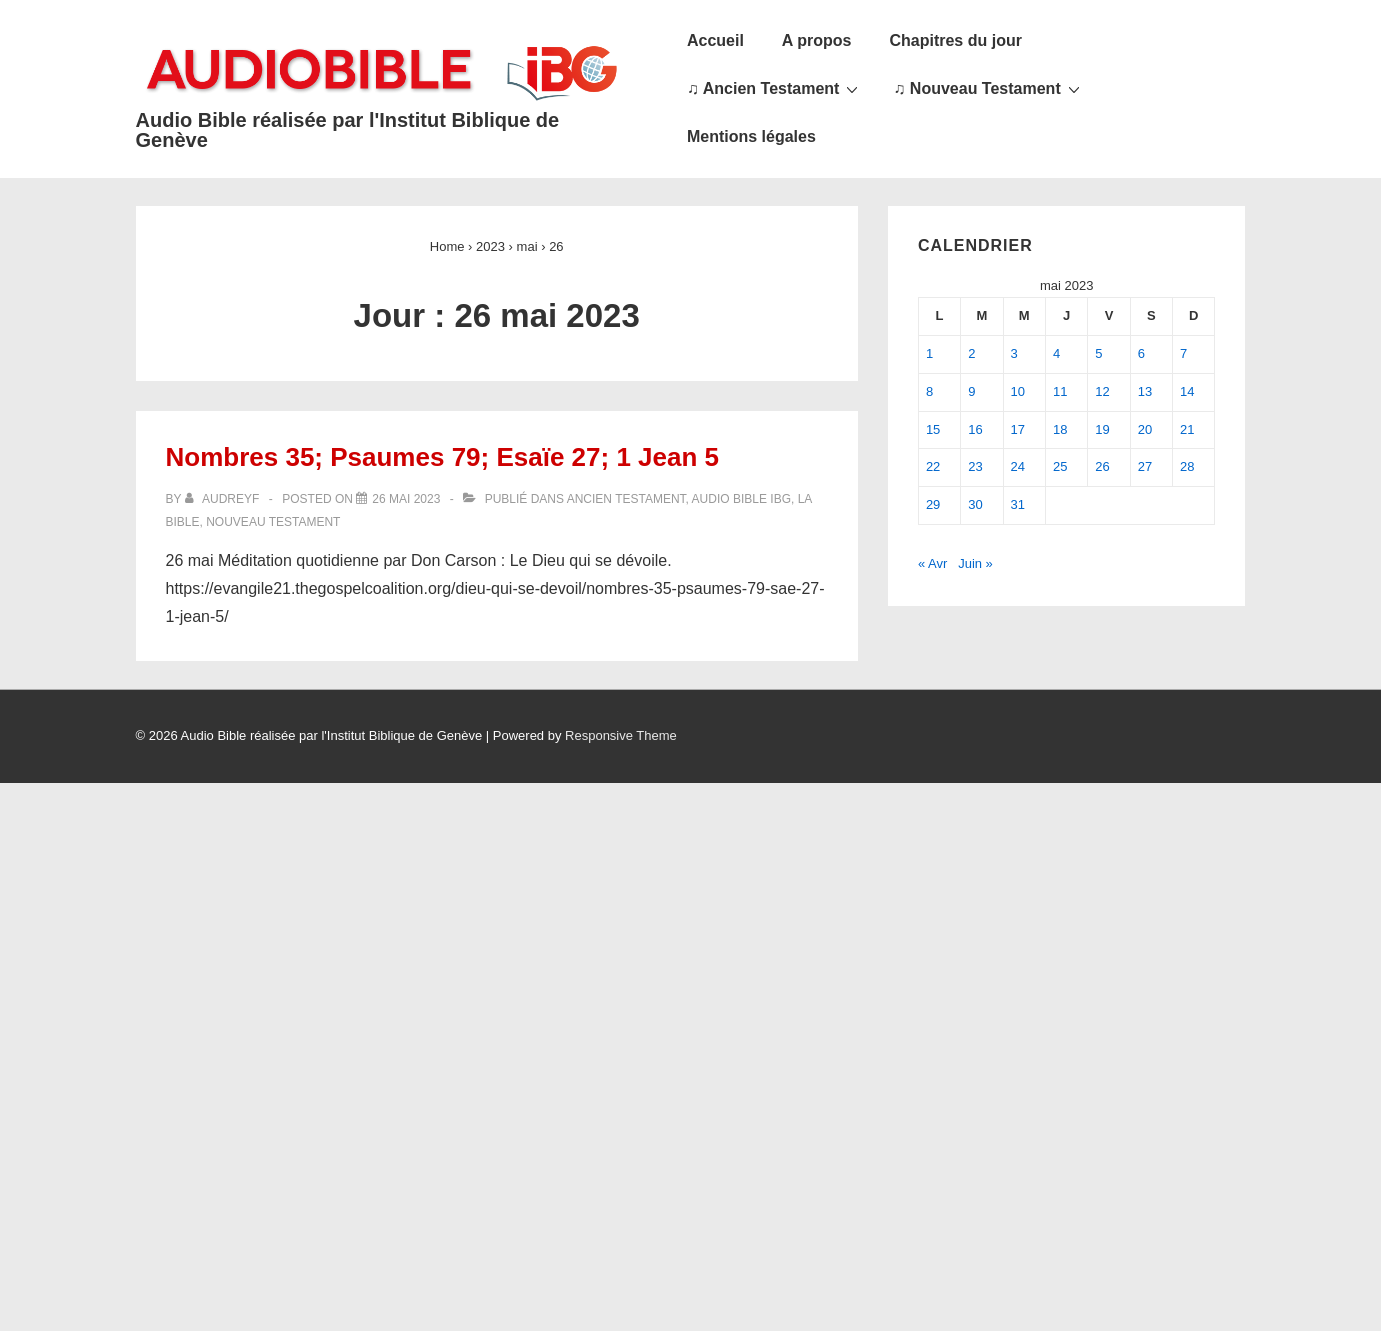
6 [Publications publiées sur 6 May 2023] (1141, 353)
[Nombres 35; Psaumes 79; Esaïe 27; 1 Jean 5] (406, 499)
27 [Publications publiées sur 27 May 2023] (1145, 466)
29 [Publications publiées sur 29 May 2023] (933, 504)
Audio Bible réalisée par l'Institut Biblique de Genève (348, 130)
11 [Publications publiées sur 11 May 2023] (1060, 391)
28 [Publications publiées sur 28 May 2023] (1187, 466)
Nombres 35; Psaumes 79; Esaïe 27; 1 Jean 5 (443, 457)
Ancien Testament (626, 499)
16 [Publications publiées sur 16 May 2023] (975, 429)
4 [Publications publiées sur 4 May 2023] (1056, 353)
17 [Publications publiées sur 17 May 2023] (1018, 429)
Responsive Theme (621, 735)
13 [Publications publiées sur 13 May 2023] (1145, 391)
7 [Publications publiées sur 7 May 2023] (1183, 353)
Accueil (715, 40)
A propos (817, 40)
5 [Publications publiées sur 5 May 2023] (1098, 353)
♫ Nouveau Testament (988, 88)
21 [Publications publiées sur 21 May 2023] (1187, 429)
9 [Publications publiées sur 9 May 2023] (971, 391)
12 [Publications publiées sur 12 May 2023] (1102, 391)
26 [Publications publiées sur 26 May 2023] (1102, 466)
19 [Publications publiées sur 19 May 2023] (1102, 429)
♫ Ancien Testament (775, 88)
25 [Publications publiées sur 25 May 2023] (1060, 466)
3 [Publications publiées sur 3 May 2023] (1014, 353)
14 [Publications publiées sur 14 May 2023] (1187, 391)
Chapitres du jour (955, 40)
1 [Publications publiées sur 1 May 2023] (929, 353)
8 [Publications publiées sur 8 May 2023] (929, 391)
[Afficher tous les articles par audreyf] (224, 499)
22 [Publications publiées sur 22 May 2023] (933, 466)
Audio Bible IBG (741, 499)
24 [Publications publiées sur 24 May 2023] (1018, 466)
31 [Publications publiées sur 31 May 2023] (1018, 504)
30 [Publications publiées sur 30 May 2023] (975, 504)
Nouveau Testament (273, 522)
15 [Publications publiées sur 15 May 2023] (933, 429)
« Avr (932, 563)
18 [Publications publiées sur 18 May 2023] (1060, 429)
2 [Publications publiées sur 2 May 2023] (971, 353)
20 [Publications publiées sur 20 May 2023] (1145, 429)
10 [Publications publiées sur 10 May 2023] (1018, 391)
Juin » (975, 563)
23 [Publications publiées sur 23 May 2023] (975, 466)
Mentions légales (751, 136)
